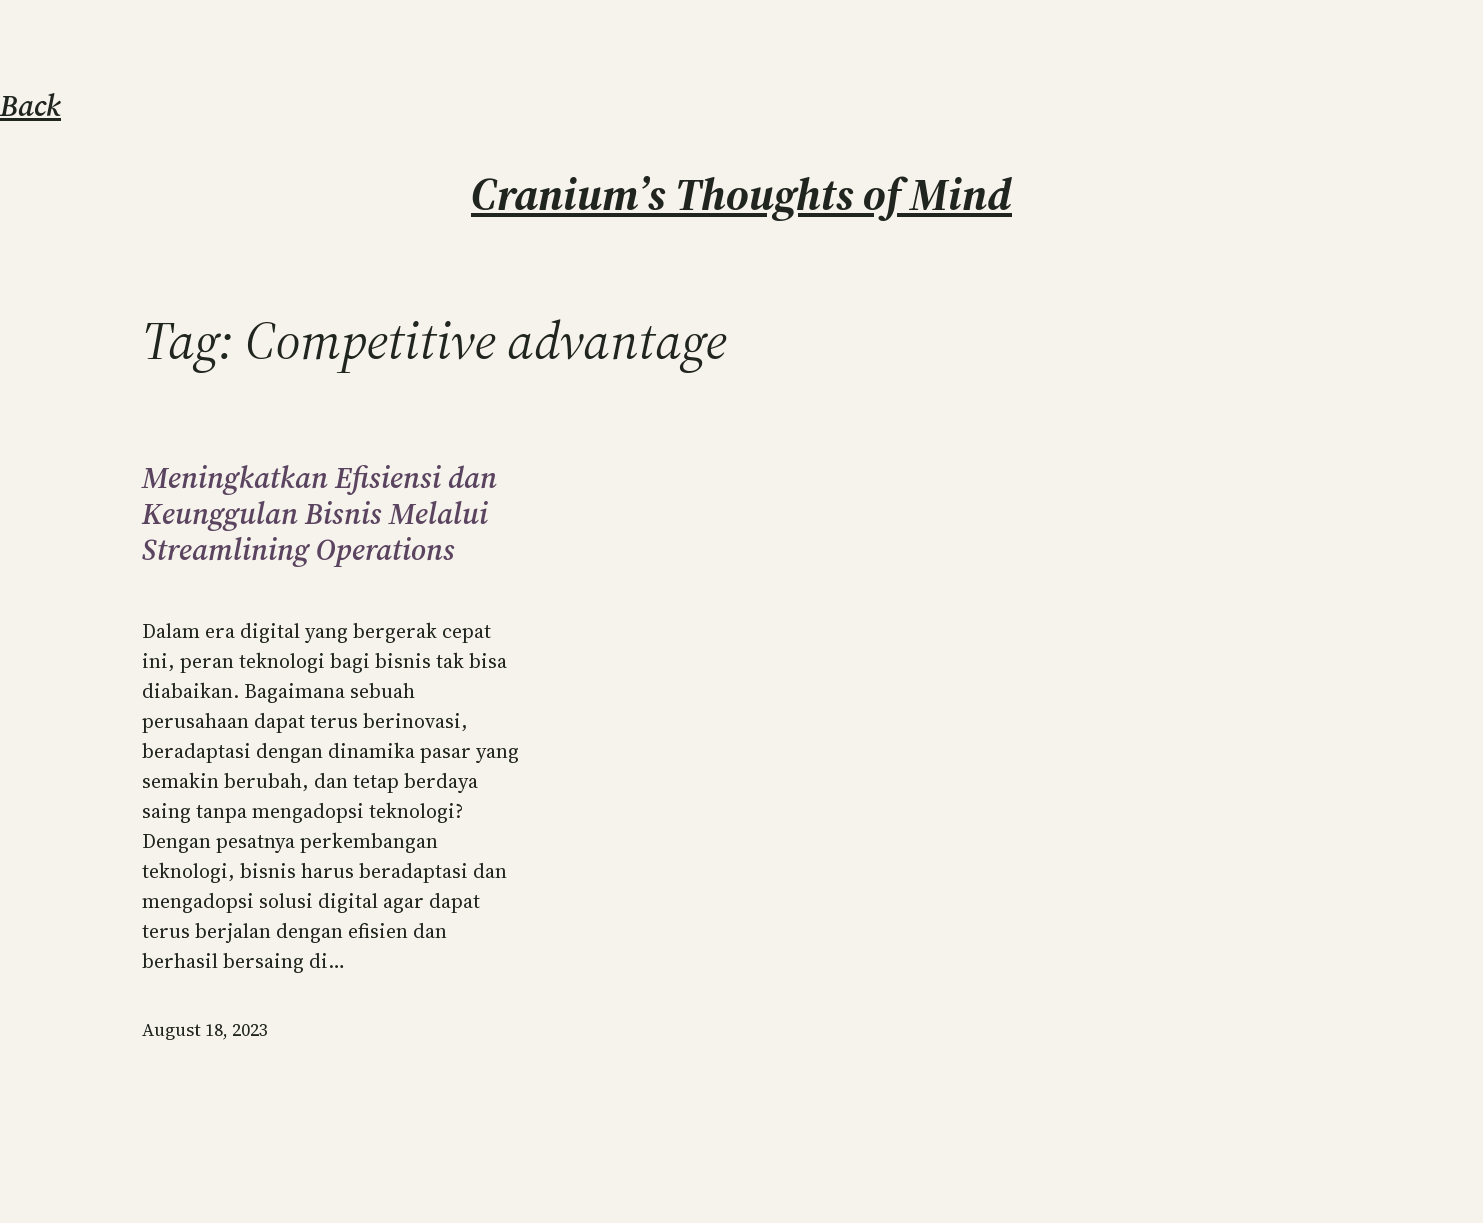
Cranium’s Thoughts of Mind (741, 194)
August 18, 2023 (205, 1029)
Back (30, 105)
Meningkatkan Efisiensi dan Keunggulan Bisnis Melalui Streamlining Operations (319, 514)
